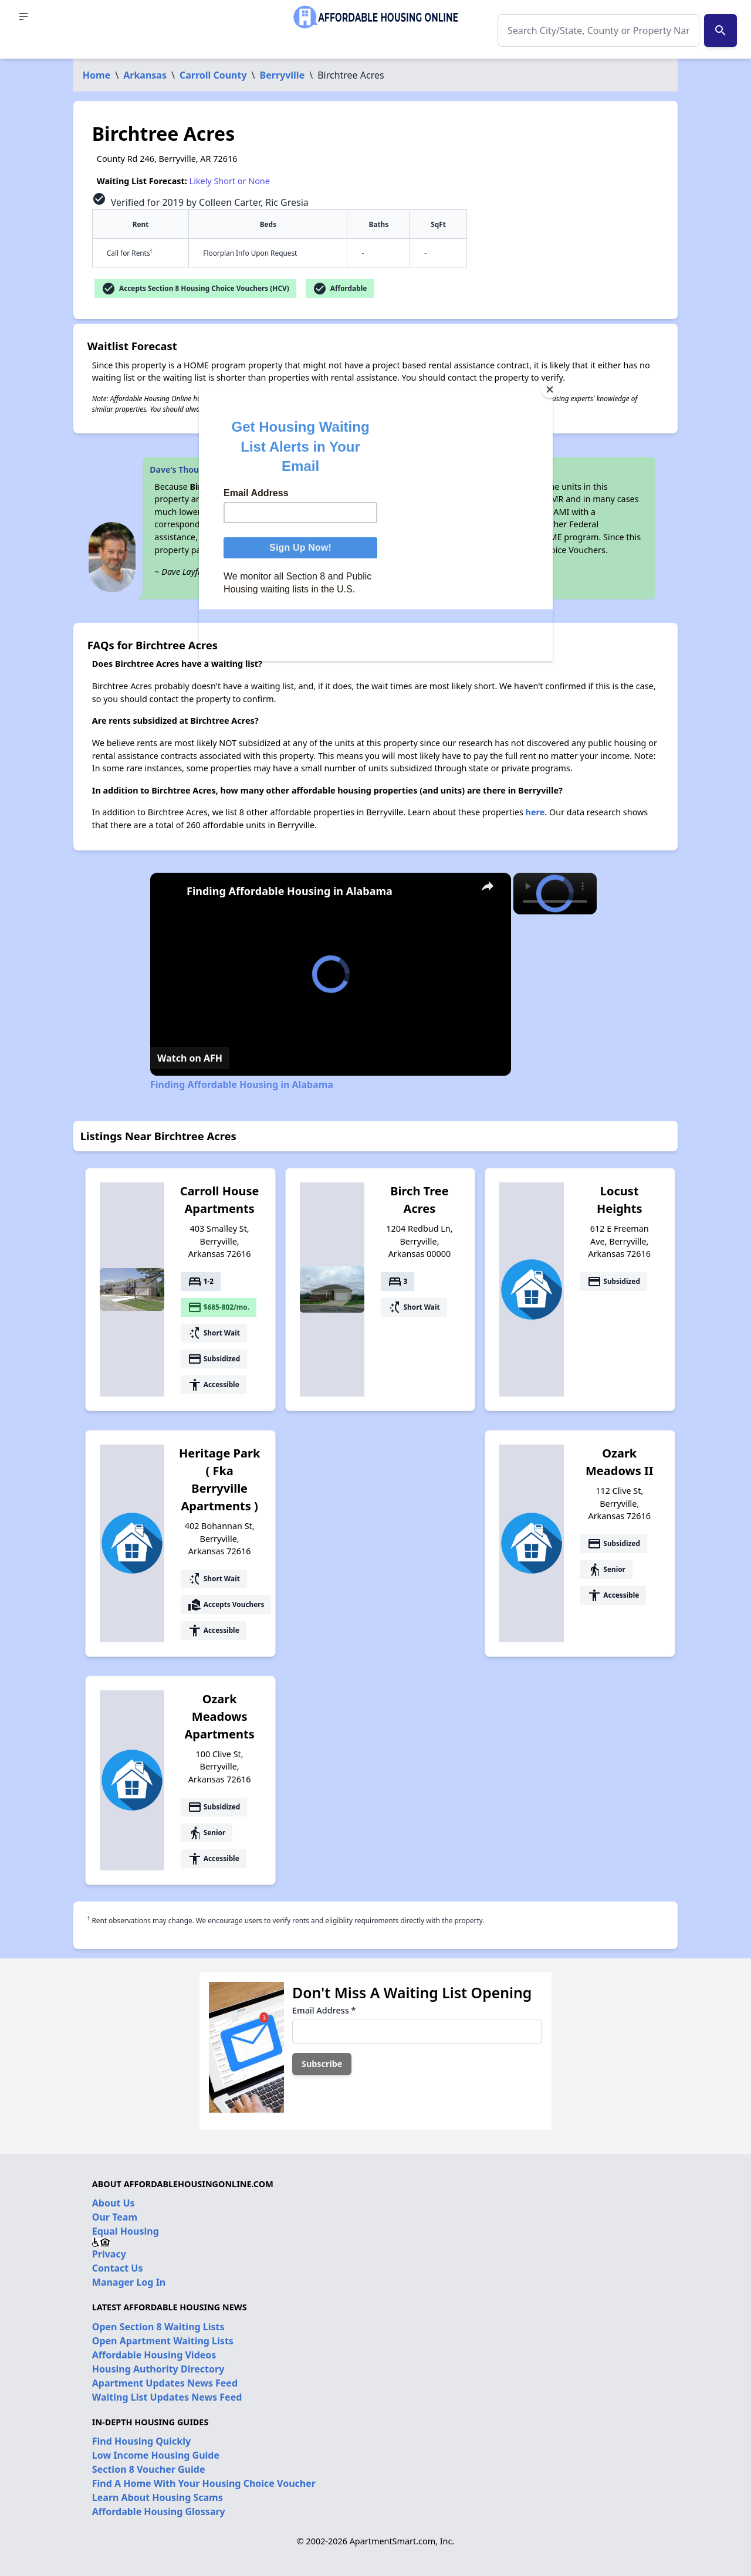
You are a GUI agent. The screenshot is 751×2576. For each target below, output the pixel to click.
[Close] (550, 389)
